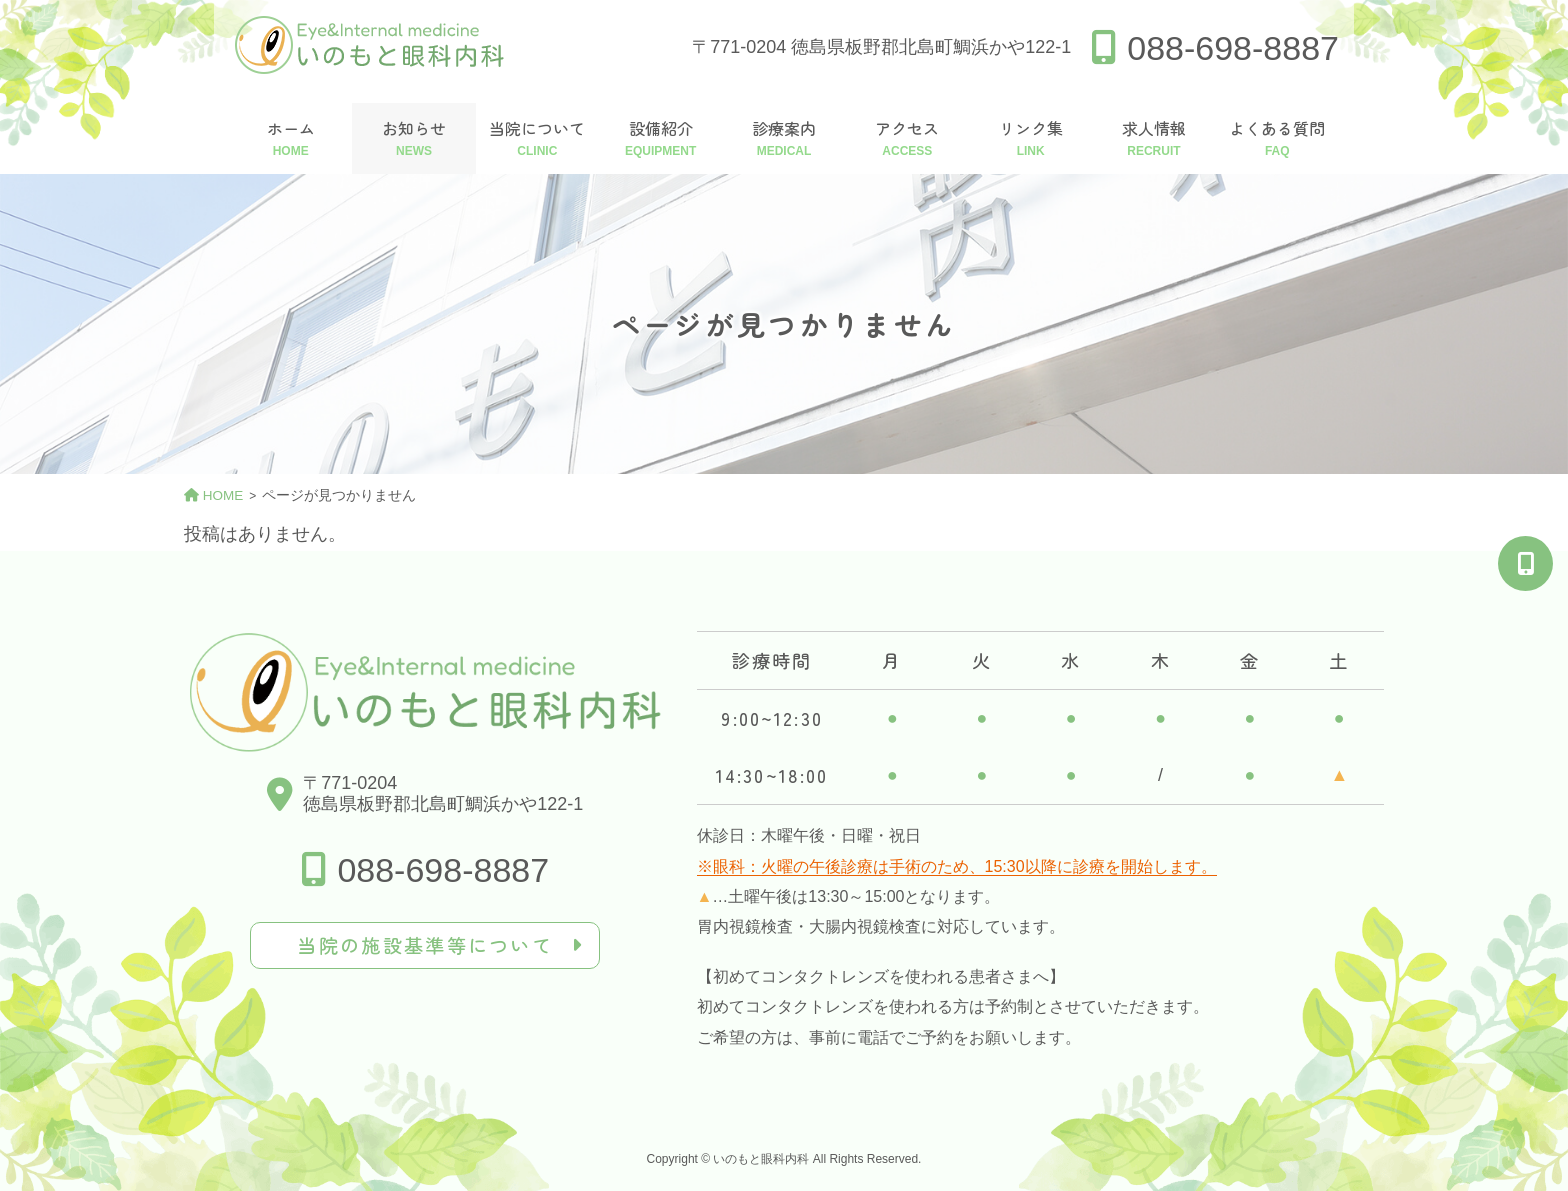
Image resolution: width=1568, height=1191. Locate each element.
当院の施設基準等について (425, 945)
